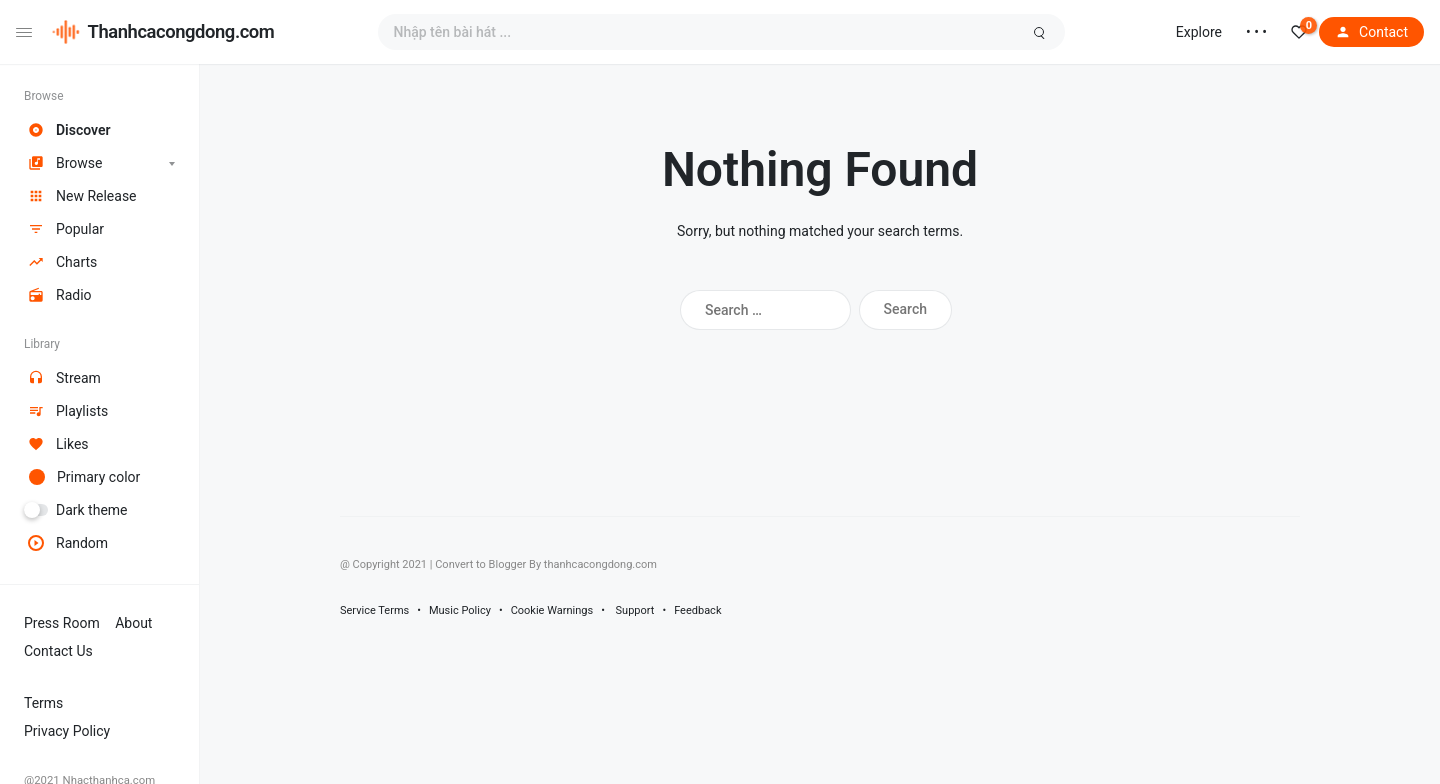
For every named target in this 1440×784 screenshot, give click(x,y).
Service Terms (374, 610)
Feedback (697, 610)
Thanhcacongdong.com (181, 31)
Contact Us (58, 651)
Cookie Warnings (552, 610)
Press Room (62, 623)
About (133, 623)
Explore (1199, 32)
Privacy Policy (67, 731)
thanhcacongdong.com (600, 564)
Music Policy (460, 610)
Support (635, 610)
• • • (1256, 32)
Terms (43, 703)
